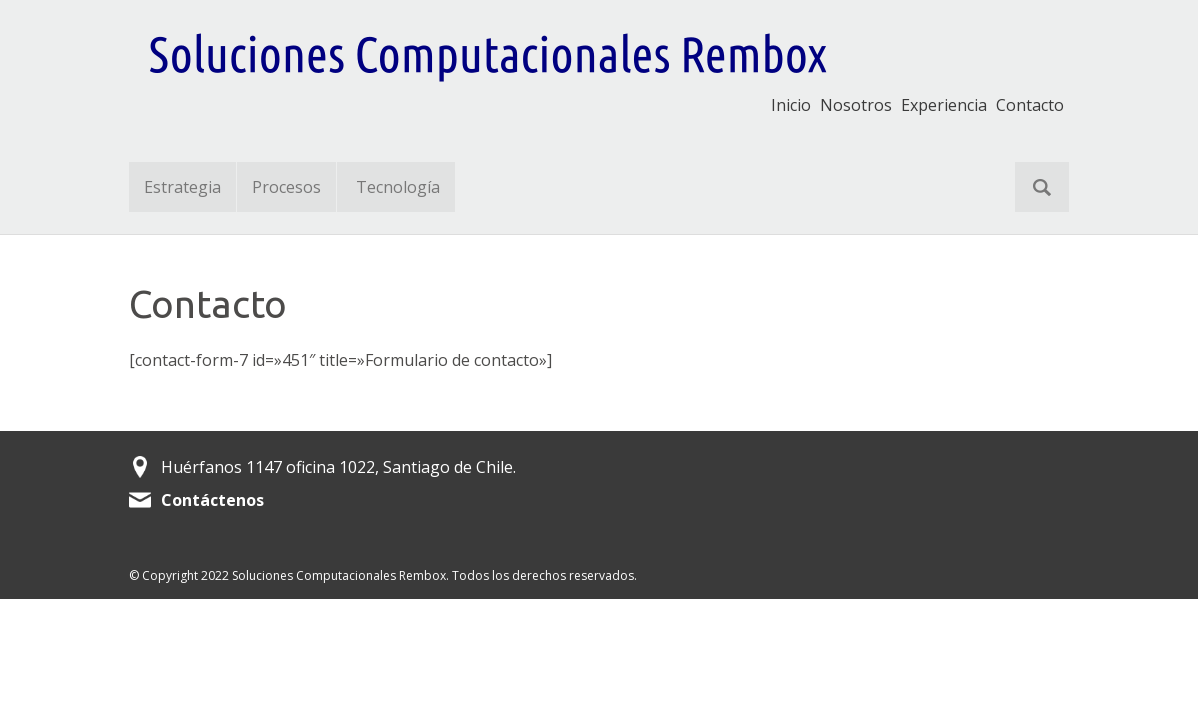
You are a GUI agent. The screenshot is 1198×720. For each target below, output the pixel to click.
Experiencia (944, 105)
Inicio (791, 105)
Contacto (1030, 105)
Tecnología (398, 187)
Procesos (286, 187)
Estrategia (182, 187)
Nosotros (856, 105)
